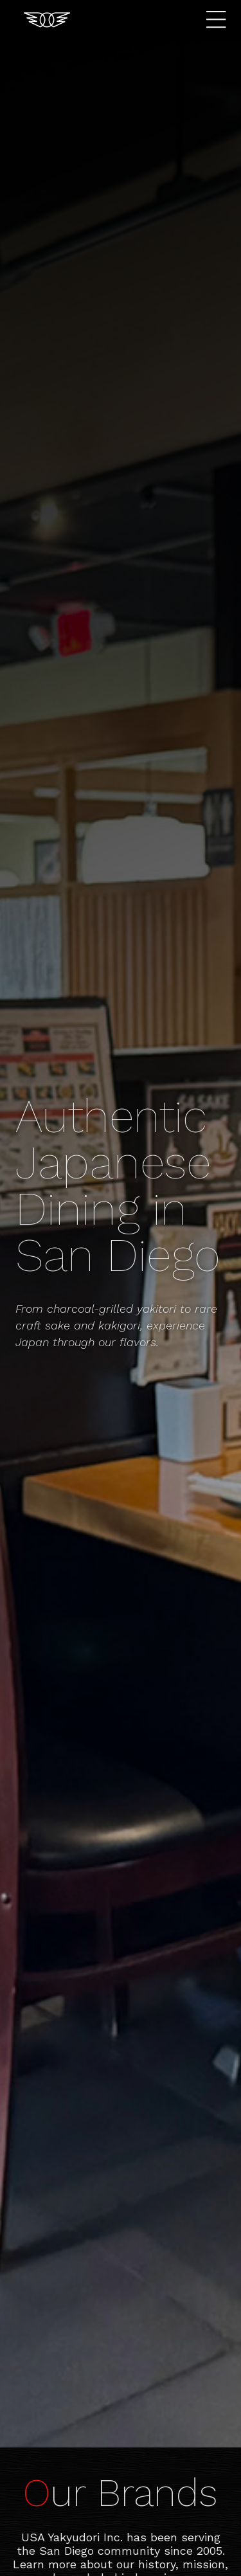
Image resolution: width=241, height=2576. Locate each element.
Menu (219, 19)
